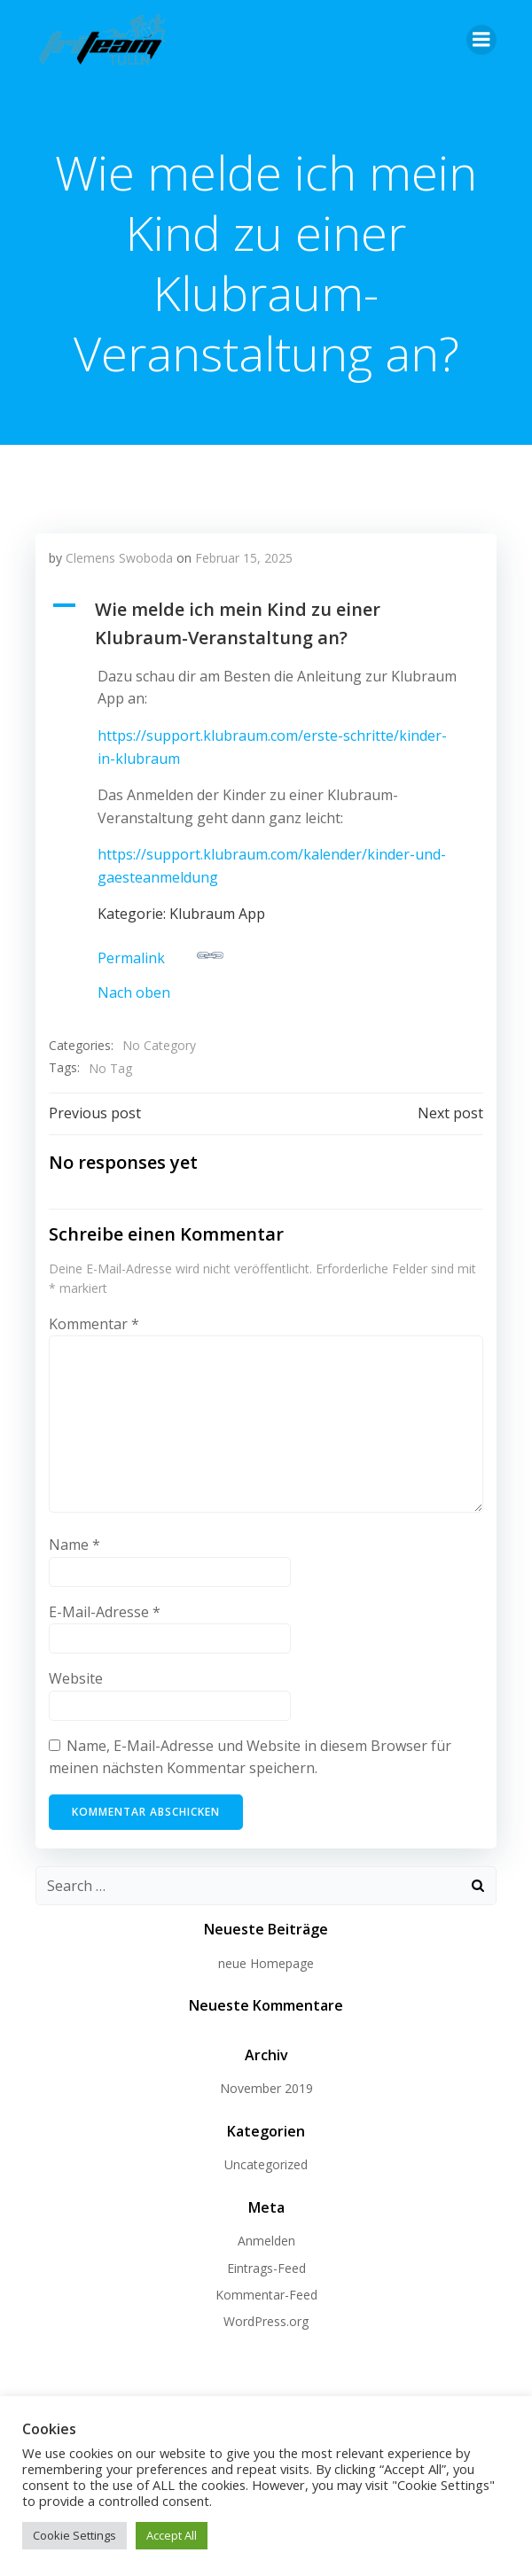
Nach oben (134, 992)
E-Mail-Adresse (104, 1612)
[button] (266, 624)
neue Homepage (266, 1963)
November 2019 (266, 2088)
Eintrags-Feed (266, 2268)
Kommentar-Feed (266, 2294)
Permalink (160, 955)
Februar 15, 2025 (244, 557)
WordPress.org (266, 2321)
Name (74, 1544)
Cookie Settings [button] (74, 2535)
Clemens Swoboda (119, 557)
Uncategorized (266, 2164)
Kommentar (94, 1324)
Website (76, 1678)
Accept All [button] (171, 2535)
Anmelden (266, 2240)
